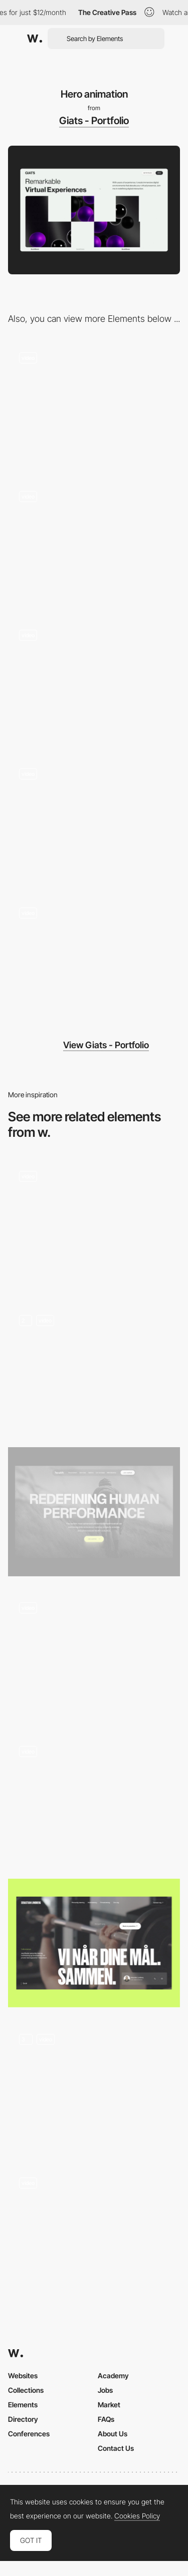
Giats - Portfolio (94, 121)
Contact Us (116, 2448)
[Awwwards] (34, 39)
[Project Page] (94, 960)
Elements (23, 2404)
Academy (113, 2375)
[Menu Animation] (94, 683)
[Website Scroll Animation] (94, 1224)
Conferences (29, 2433)
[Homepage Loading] (94, 1368)
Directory (23, 2419)
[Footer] (94, 544)
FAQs (106, 2419)
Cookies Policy (137, 2515)
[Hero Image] (94, 1511)
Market (109, 2404)
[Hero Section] (94, 2086)
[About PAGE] (94, 405)
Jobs (105, 2390)
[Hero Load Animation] (94, 1799)
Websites (23, 2375)
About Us (112, 2433)
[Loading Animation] (94, 821)
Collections (26, 2390)
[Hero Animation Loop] (94, 1655)
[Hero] (94, 1943)
